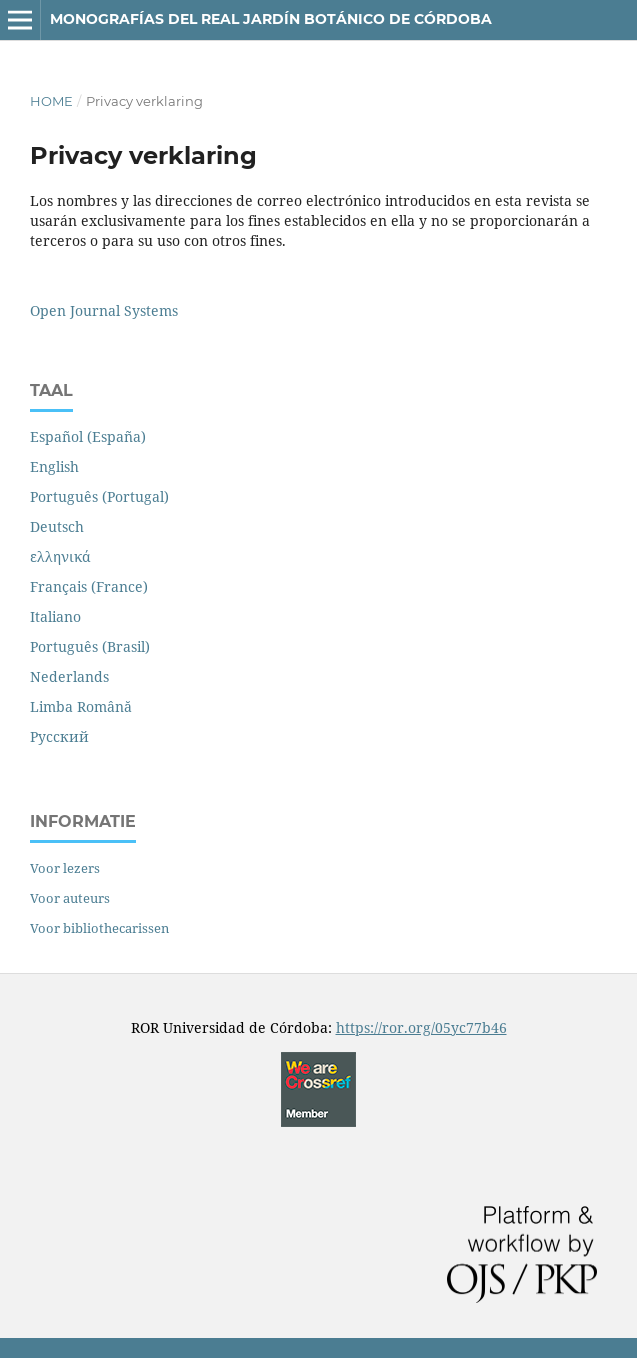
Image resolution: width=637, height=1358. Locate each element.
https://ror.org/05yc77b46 (421, 1027)
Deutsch (57, 526)
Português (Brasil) (90, 646)
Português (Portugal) (99, 496)
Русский (59, 736)
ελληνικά (60, 556)
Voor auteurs (70, 898)
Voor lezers (65, 868)
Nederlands (69, 676)
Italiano (55, 616)
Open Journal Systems (104, 310)
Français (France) (89, 586)
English (54, 466)
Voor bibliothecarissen (99, 928)
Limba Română (81, 706)
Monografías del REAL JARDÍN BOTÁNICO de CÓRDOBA (271, 19)
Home (51, 101)
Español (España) (88, 436)
